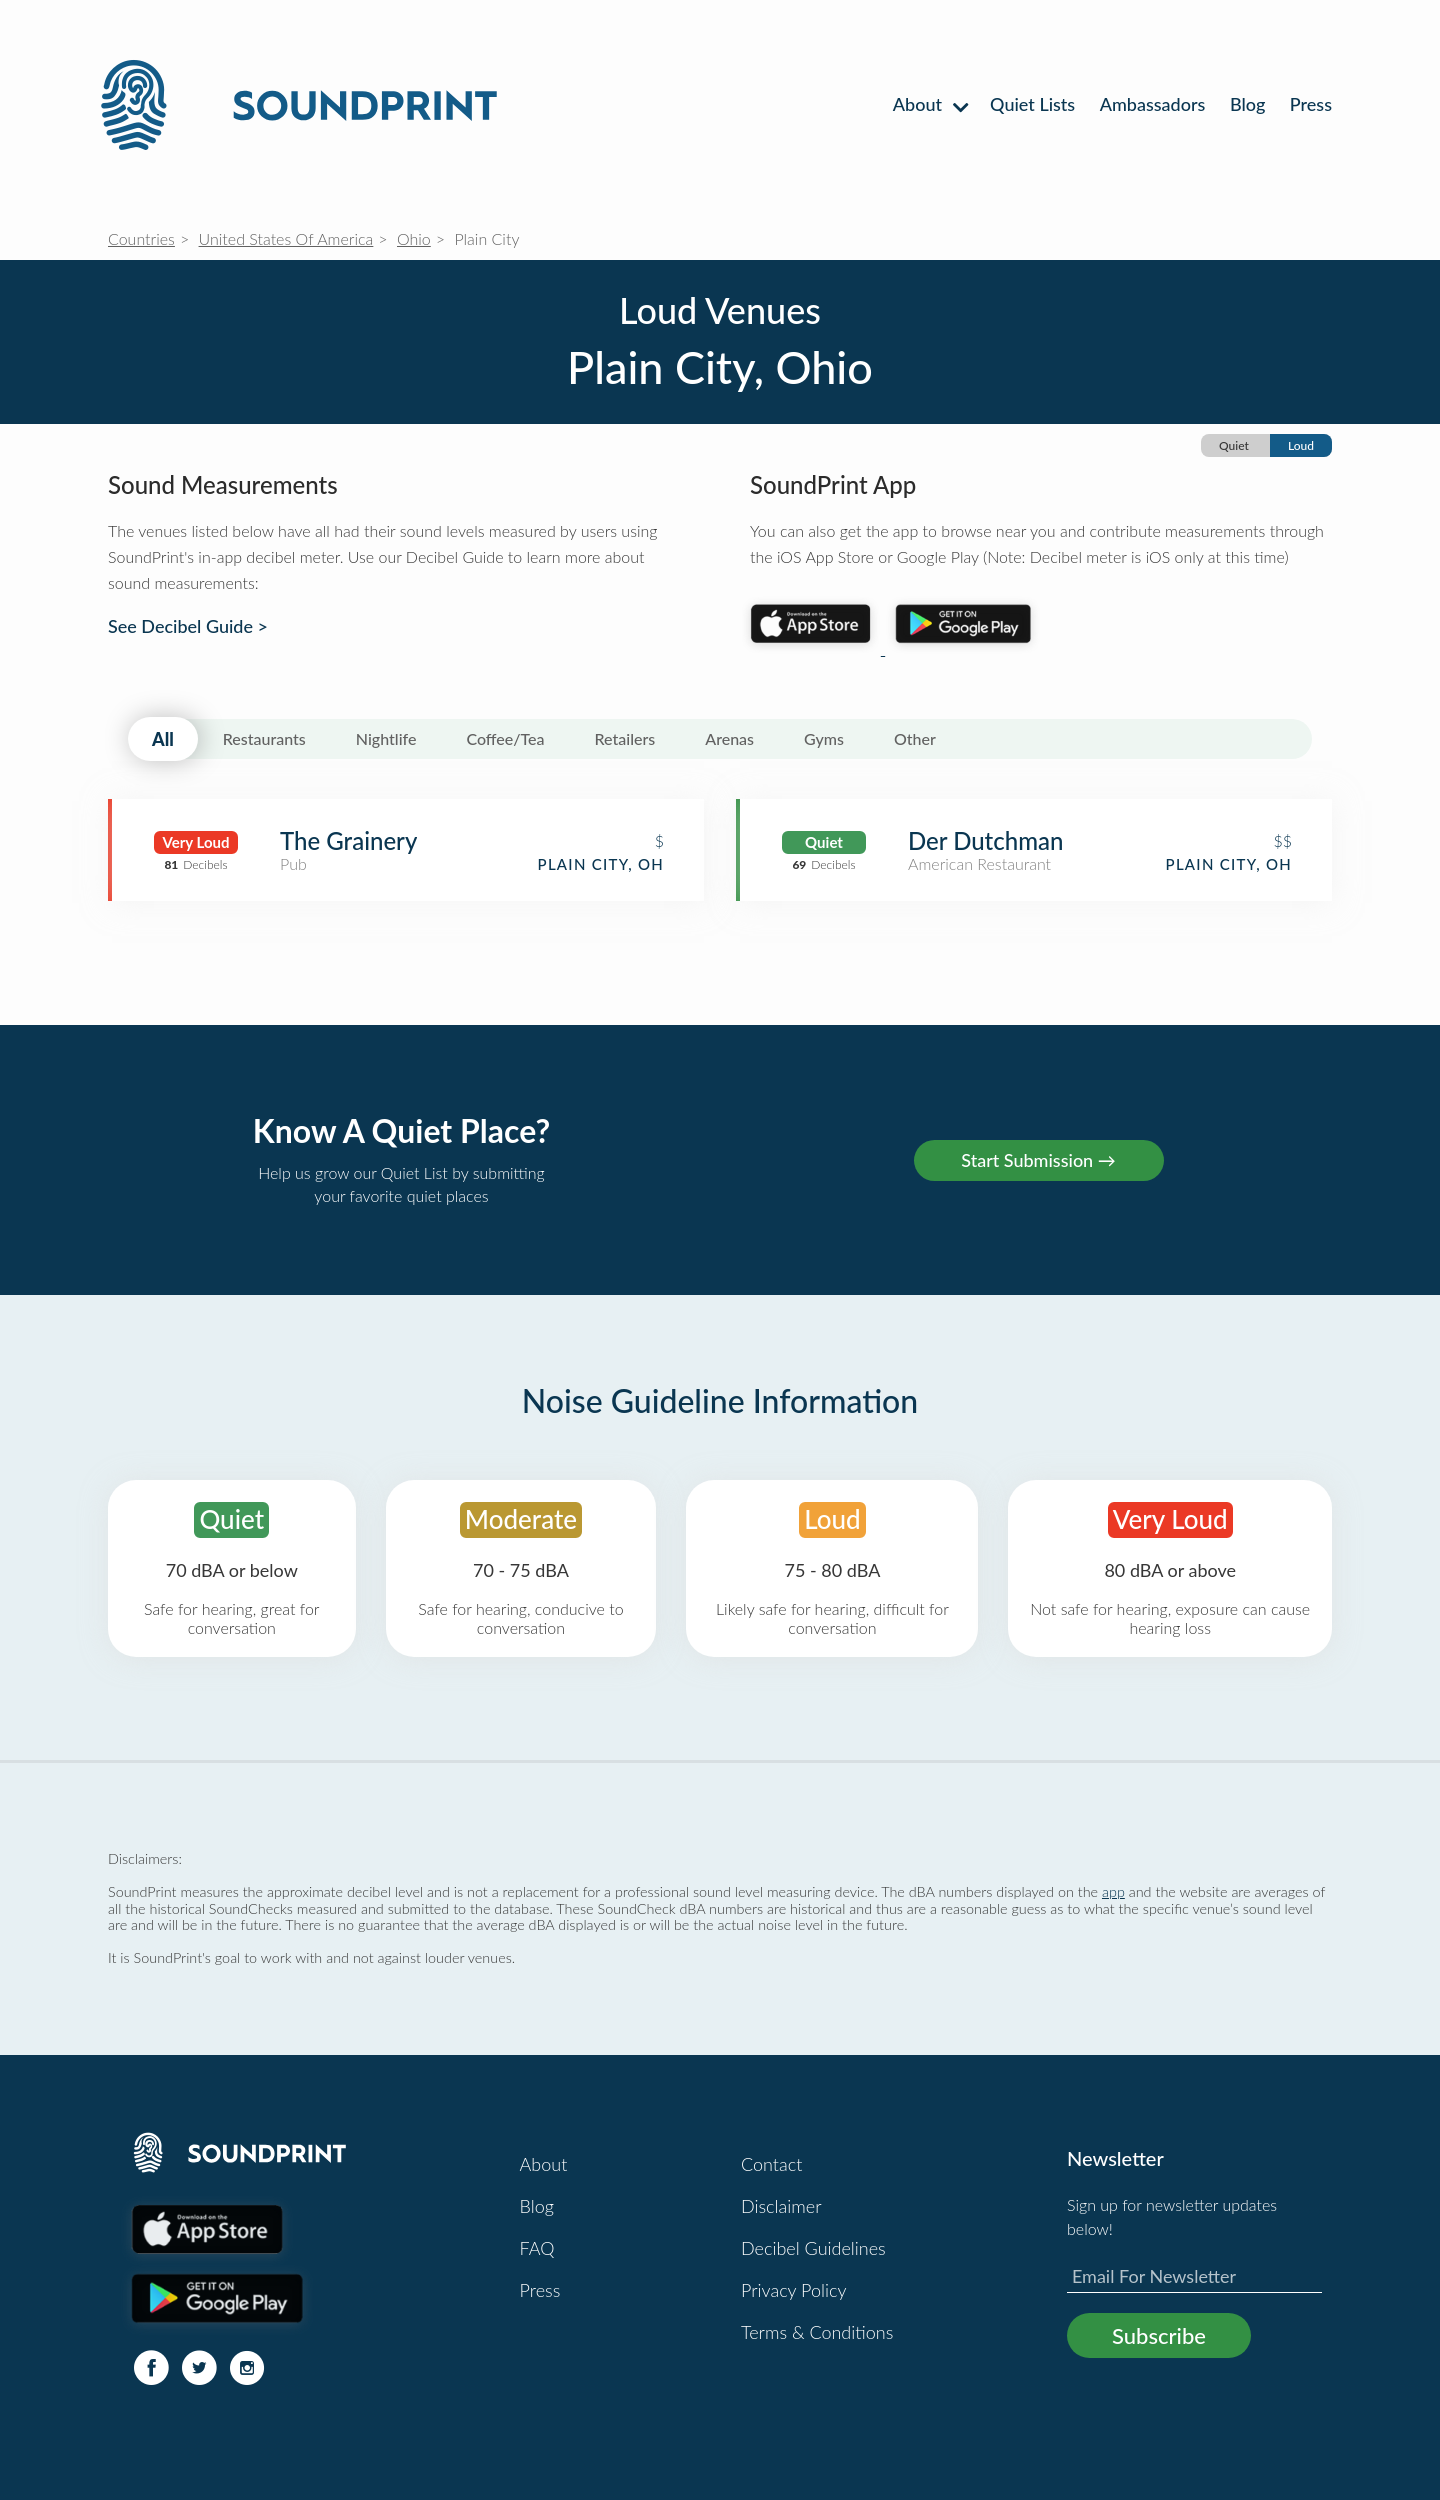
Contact (771, 2164)
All (163, 739)
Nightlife (386, 738)
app (1113, 1891)
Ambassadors (1153, 104)
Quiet (1234, 445)
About (929, 104)
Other (915, 738)
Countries (141, 238)
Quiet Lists (1032, 104)
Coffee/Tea (505, 738)
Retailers (625, 738)
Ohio (414, 238)
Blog (1247, 104)
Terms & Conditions (817, 2332)
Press (1311, 104)
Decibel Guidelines (813, 2248)
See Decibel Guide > (188, 626)
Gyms (824, 738)
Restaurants (264, 738)
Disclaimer (781, 2206)
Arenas (729, 738)
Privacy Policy (794, 2290)
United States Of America (286, 238)
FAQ (537, 2248)
